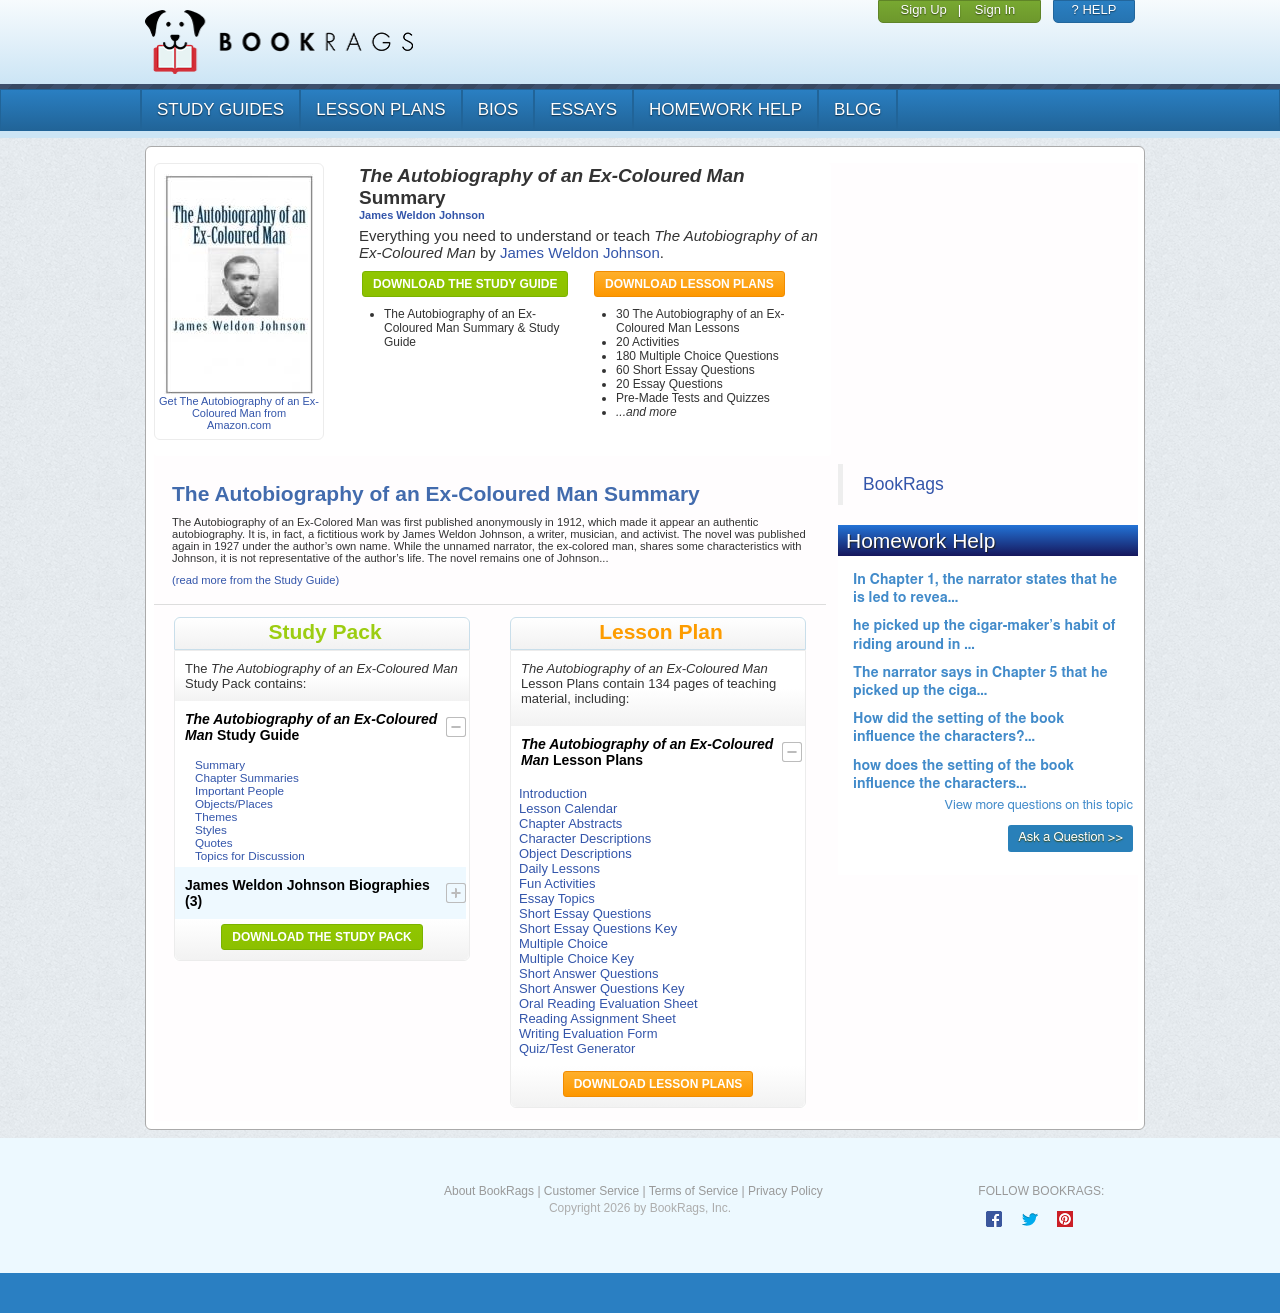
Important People (239, 790)
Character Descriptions (585, 838)
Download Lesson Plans (689, 284)
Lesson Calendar (568, 808)
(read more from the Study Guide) (255, 580)
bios (498, 109)
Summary (220, 764)
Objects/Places (234, 803)
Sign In (995, 9)
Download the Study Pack (322, 937)
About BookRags (489, 1191)
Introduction (553, 793)
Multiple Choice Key (576, 958)
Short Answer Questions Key (601, 988)
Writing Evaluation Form (588, 1033)
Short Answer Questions (588, 973)
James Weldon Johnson (422, 215)
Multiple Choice (563, 943)
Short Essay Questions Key (598, 928)
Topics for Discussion (250, 855)
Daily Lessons (559, 868)
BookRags (903, 484)
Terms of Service (693, 1191)
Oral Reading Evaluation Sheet (608, 1003)
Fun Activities (557, 883)
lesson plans (380, 109)
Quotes (214, 842)
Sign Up (924, 9)
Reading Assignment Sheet (597, 1018)
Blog (857, 109)
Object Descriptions (575, 853)
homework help (725, 109)
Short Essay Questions (585, 913)
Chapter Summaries (247, 777)
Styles (211, 829)
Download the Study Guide (465, 284)
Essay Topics (557, 898)
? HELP (1094, 9)
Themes (216, 816)
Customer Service (591, 1191)
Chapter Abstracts (570, 823)
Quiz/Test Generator (577, 1048)
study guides (220, 109)
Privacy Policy (785, 1191)
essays (583, 109)
